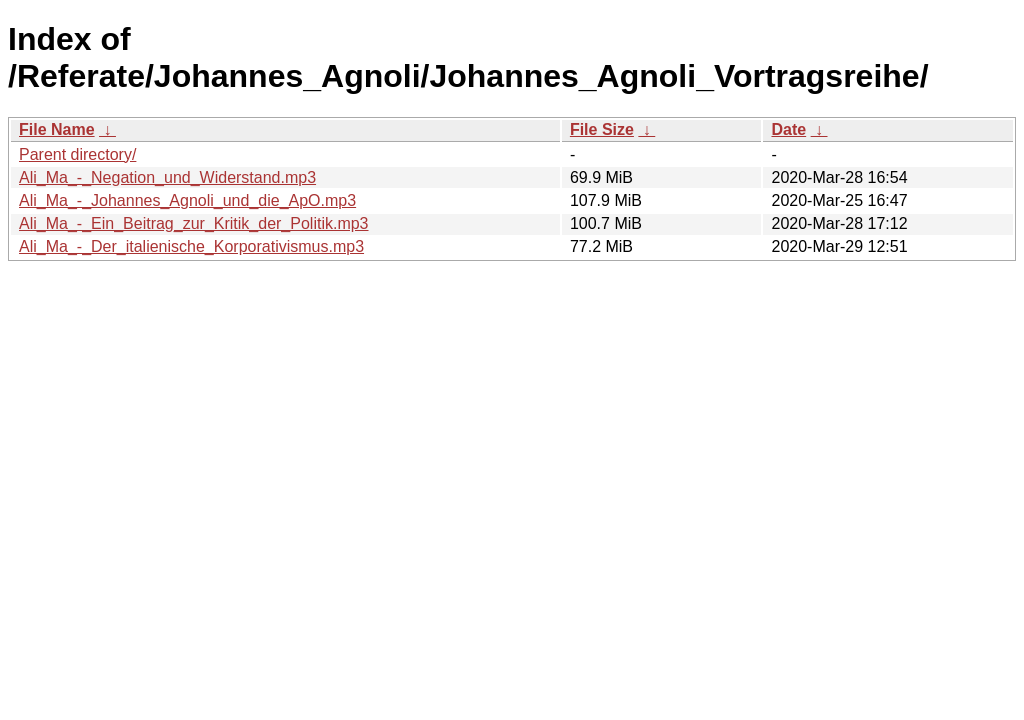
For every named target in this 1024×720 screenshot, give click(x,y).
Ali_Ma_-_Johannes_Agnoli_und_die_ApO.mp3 (187, 200)
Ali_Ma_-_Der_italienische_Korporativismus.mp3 (191, 246)
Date (788, 129)
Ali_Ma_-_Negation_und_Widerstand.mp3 (167, 177)
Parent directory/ (77, 154)
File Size (602, 129)
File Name (57, 129)
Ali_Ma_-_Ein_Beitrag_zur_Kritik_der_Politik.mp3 (194, 223)
